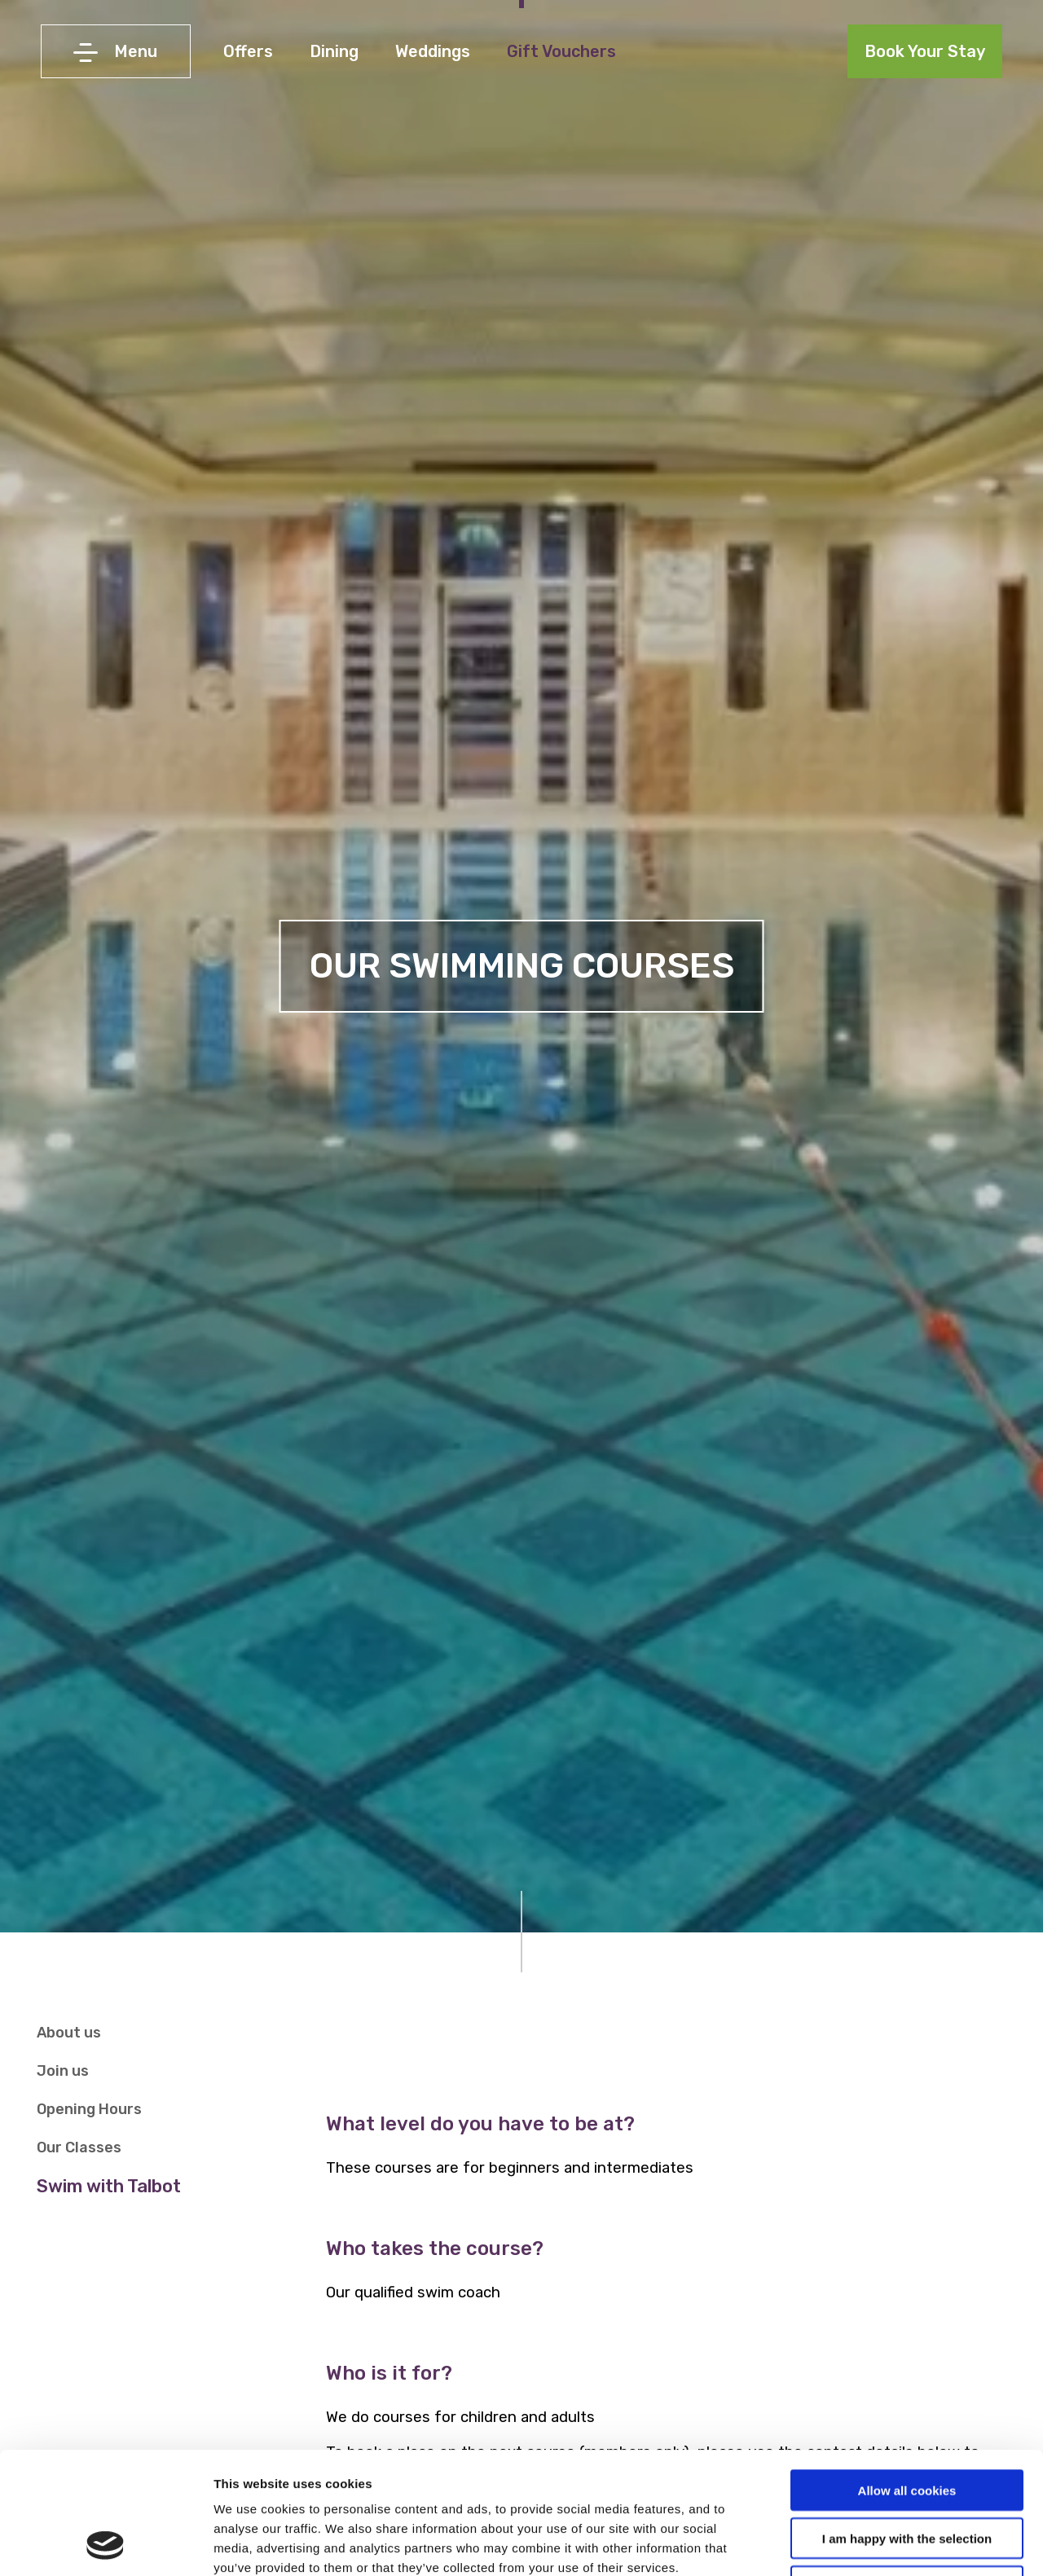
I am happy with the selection (907, 2424)
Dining (334, 51)
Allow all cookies (907, 2376)
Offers (248, 51)
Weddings (432, 51)
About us (69, 2033)
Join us (63, 2071)
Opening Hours (89, 2109)
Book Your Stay (925, 51)
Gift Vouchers (561, 51)
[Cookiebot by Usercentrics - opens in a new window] (105, 2544)
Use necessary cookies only (906, 2472)
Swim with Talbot (109, 2186)
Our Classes (79, 2147)
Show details (855, 2544)
